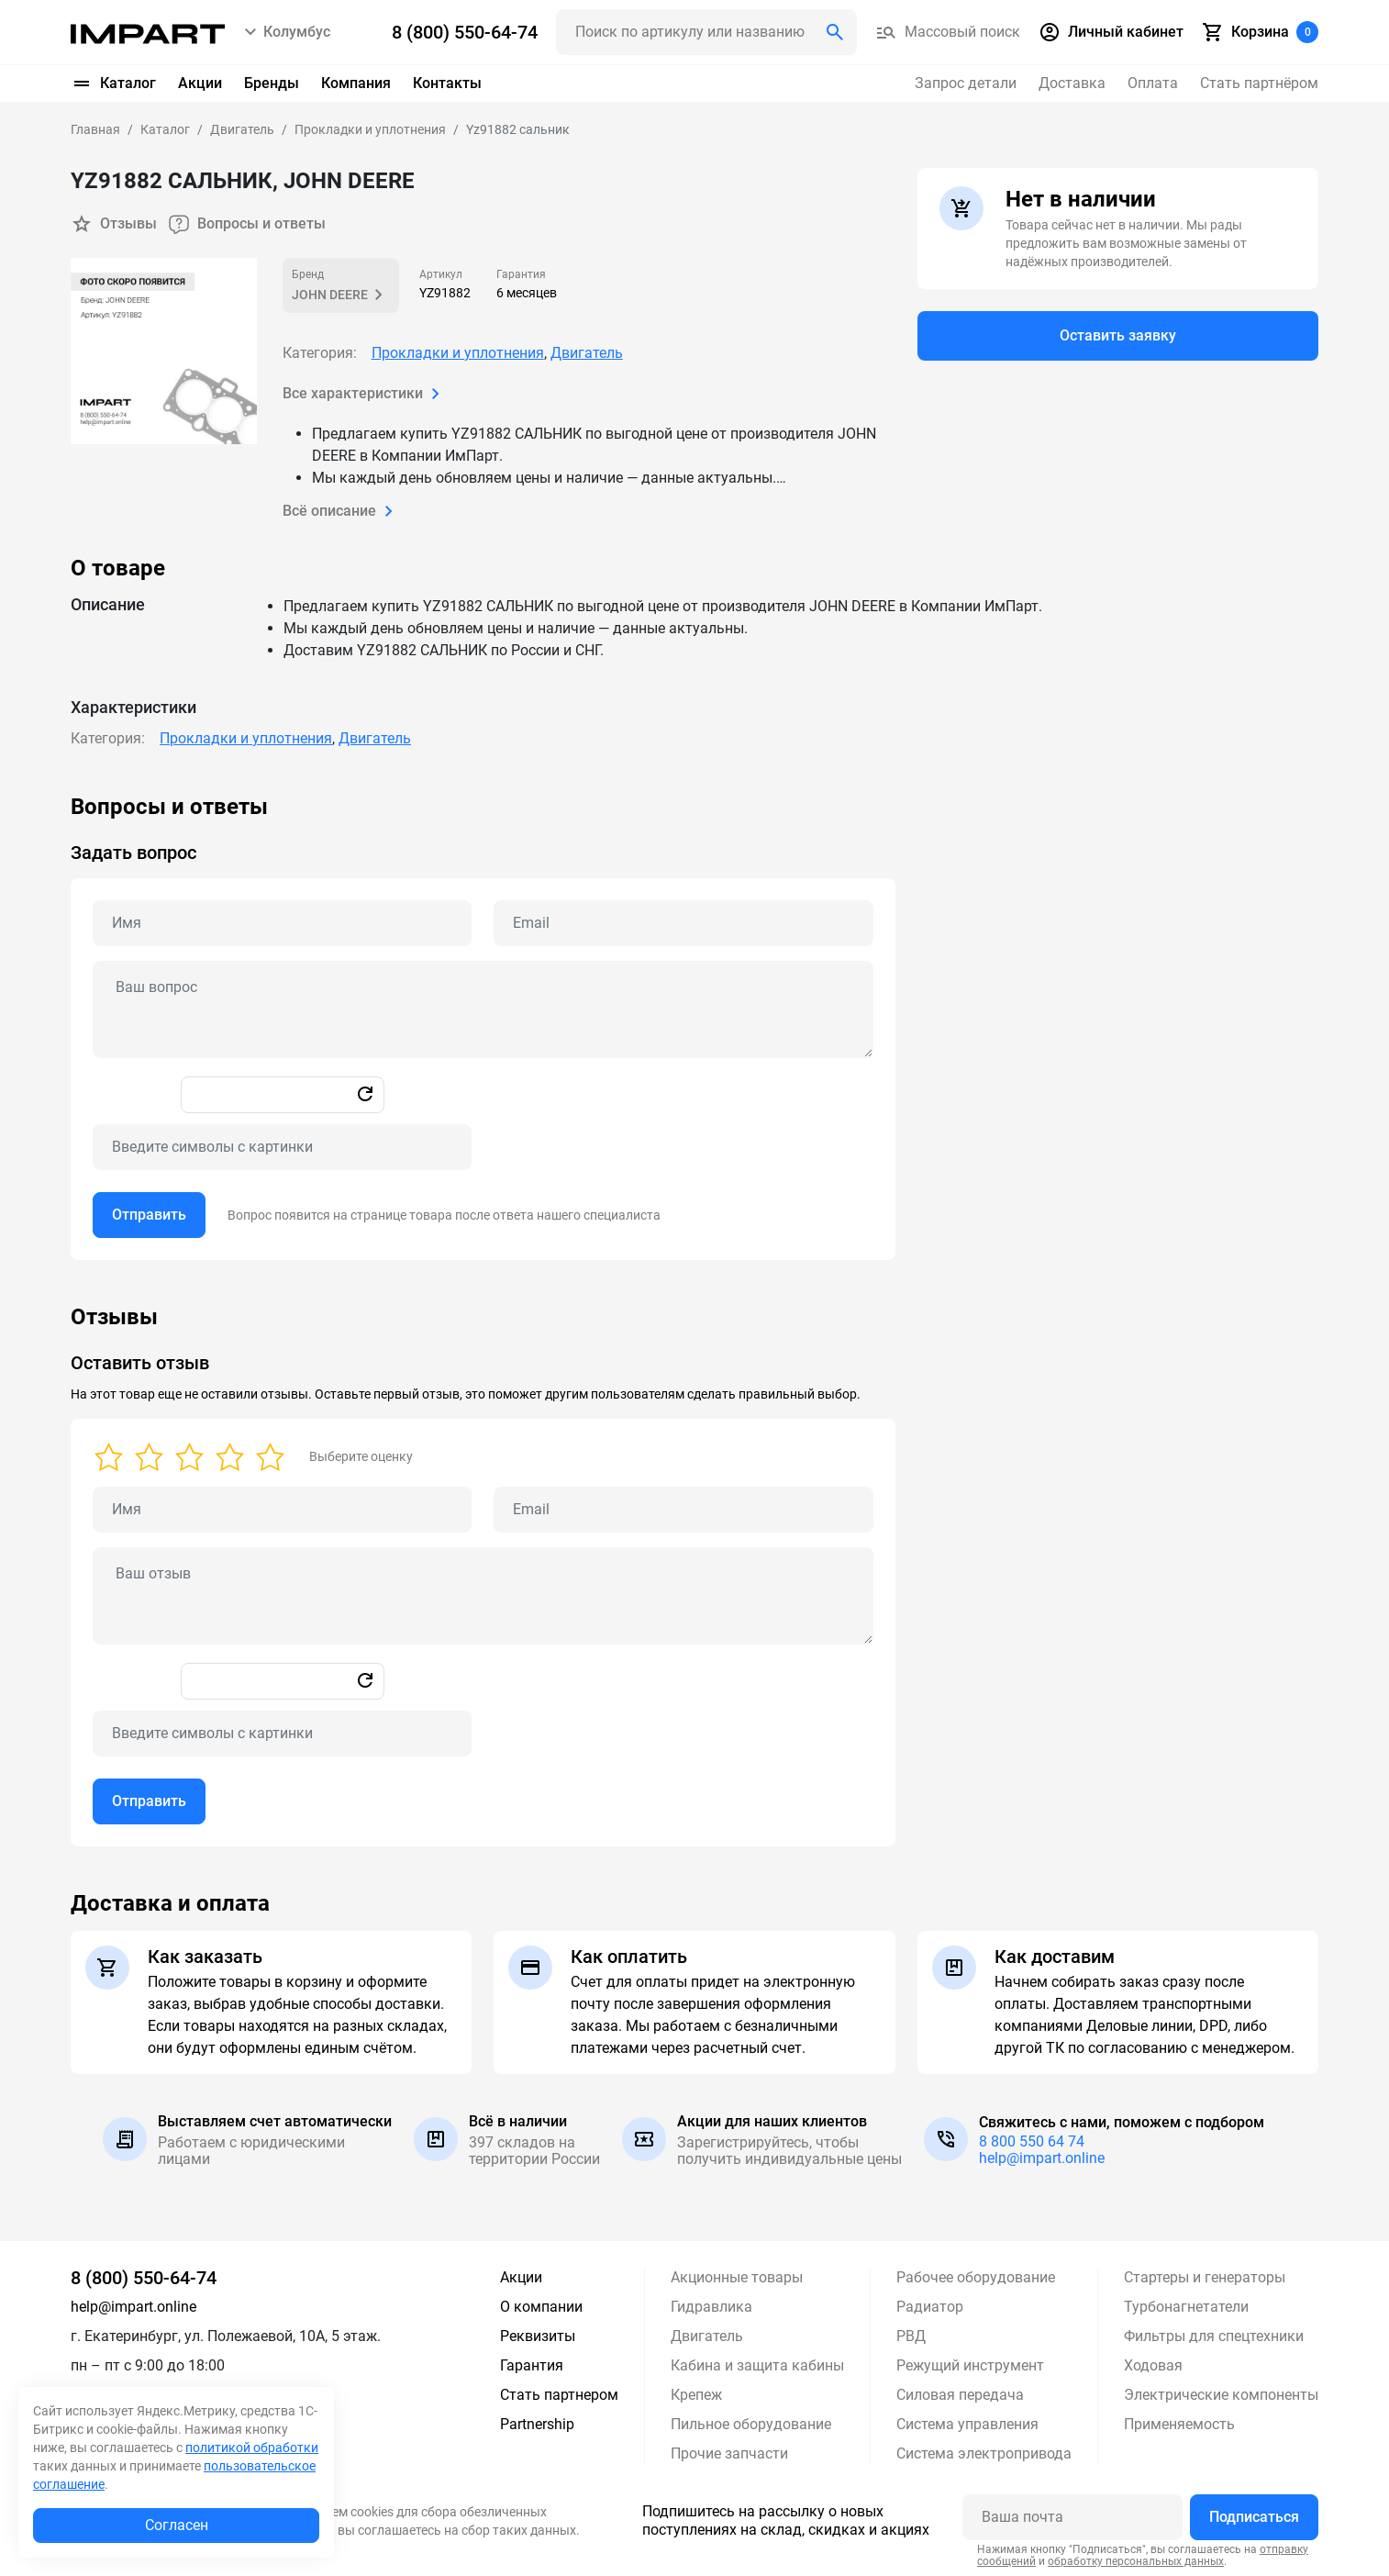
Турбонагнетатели (1186, 2305)
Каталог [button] (113, 83)
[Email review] (683, 1509)
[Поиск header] (706, 32)
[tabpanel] (694, 1026)
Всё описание (341, 510)
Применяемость (1179, 2423)
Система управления (967, 2423)
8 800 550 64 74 (1031, 2140)
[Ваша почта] (1072, 2516)
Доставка (1072, 83)
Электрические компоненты (1221, 2394)
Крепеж (696, 2394)
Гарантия (531, 2364)
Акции (200, 83)
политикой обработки (251, 2447)
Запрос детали (966, 83)
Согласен (176, 2525)
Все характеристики (365, 393)
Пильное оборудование (751, 2423)
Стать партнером (559, 2394)
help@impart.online (1042, 2157)
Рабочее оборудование (975, 2276)
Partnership (537, 2423)
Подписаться (1254, 2516)
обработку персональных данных (1136, 2560)
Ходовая (1153, 2364)
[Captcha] (282, 1146)
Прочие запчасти (729, 2452)
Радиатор (929, 2305)
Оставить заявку (1118, 336)
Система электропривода (984, 2452)
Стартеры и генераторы (1204, 2276)
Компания (356, 83)
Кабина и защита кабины (757, 2364)
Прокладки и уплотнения (458, 352)
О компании (541, 2305)
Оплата (1153, 83)
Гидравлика (711, 2305)
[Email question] (683, 922)
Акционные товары (737, 2276)
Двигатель (586, 352)
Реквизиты (537, 2335)
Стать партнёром (1259, 83)
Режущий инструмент (970, 2364)
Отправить (149, 1213)
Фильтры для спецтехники (1214, 2335)
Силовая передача (960, 2394)
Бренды (271, 83)
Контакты (447, 83)
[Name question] (282, 922)
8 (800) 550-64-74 (144, 2277)
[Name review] (282, 1509)
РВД (911, 2335)
